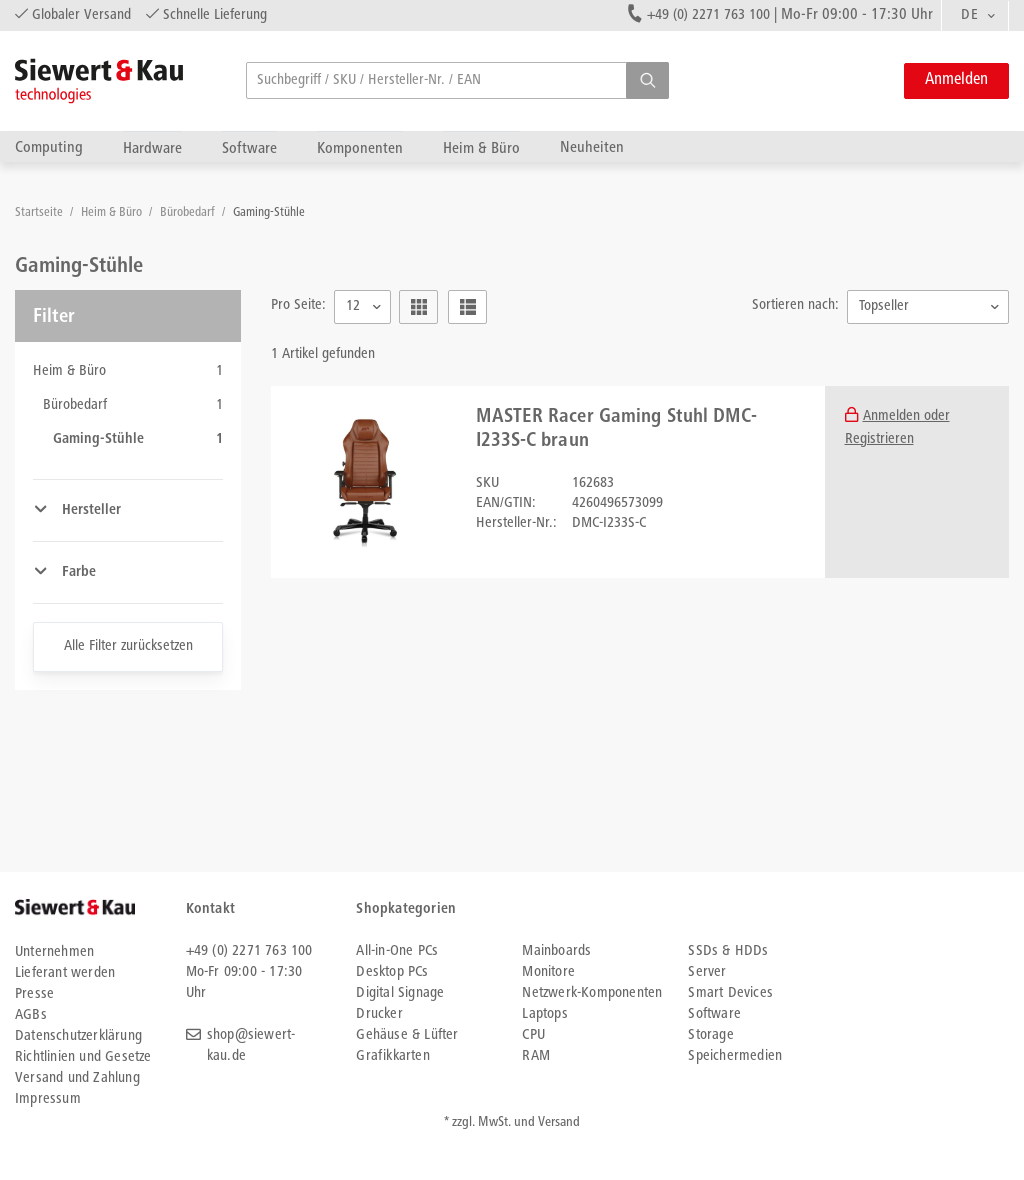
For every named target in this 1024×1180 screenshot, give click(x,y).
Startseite (40, 213)
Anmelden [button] (956, 80)
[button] (647, 80)
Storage (710, 1035)
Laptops (544, 1014)
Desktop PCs (392, 972)
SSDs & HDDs (728, 951)
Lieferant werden (65, 973)
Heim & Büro (481, 148)
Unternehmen (54, 952)
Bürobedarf (189, 213)
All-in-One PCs (397, 951)
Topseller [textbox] (884, 306)
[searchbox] (457, 80)
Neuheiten (592, 147)
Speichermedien (735, 1056)
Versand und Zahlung (77, 1078)
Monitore (548, 972)
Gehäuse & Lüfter (407, 1035)
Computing (49, 147)
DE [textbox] (969, 15)
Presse (34, 994)
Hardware (152, 148)
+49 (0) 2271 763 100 (708, 15)
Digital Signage (400, 993)
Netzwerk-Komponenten (592, 993)
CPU (533, 1035)
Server (707, 972)
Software (249, 148)
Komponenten (360, 148)
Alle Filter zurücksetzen (128, 646)
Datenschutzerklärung (78, 1036)
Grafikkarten (392, 1056)
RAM (536, 1056)
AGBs (31, 1015)
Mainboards (556, 951)
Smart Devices (730, 993)
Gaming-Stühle (269, 213)
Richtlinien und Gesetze (83, 1057)
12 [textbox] (353, 306)
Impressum (48, 1099)
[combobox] (975, 16)
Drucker (379, 1014)
